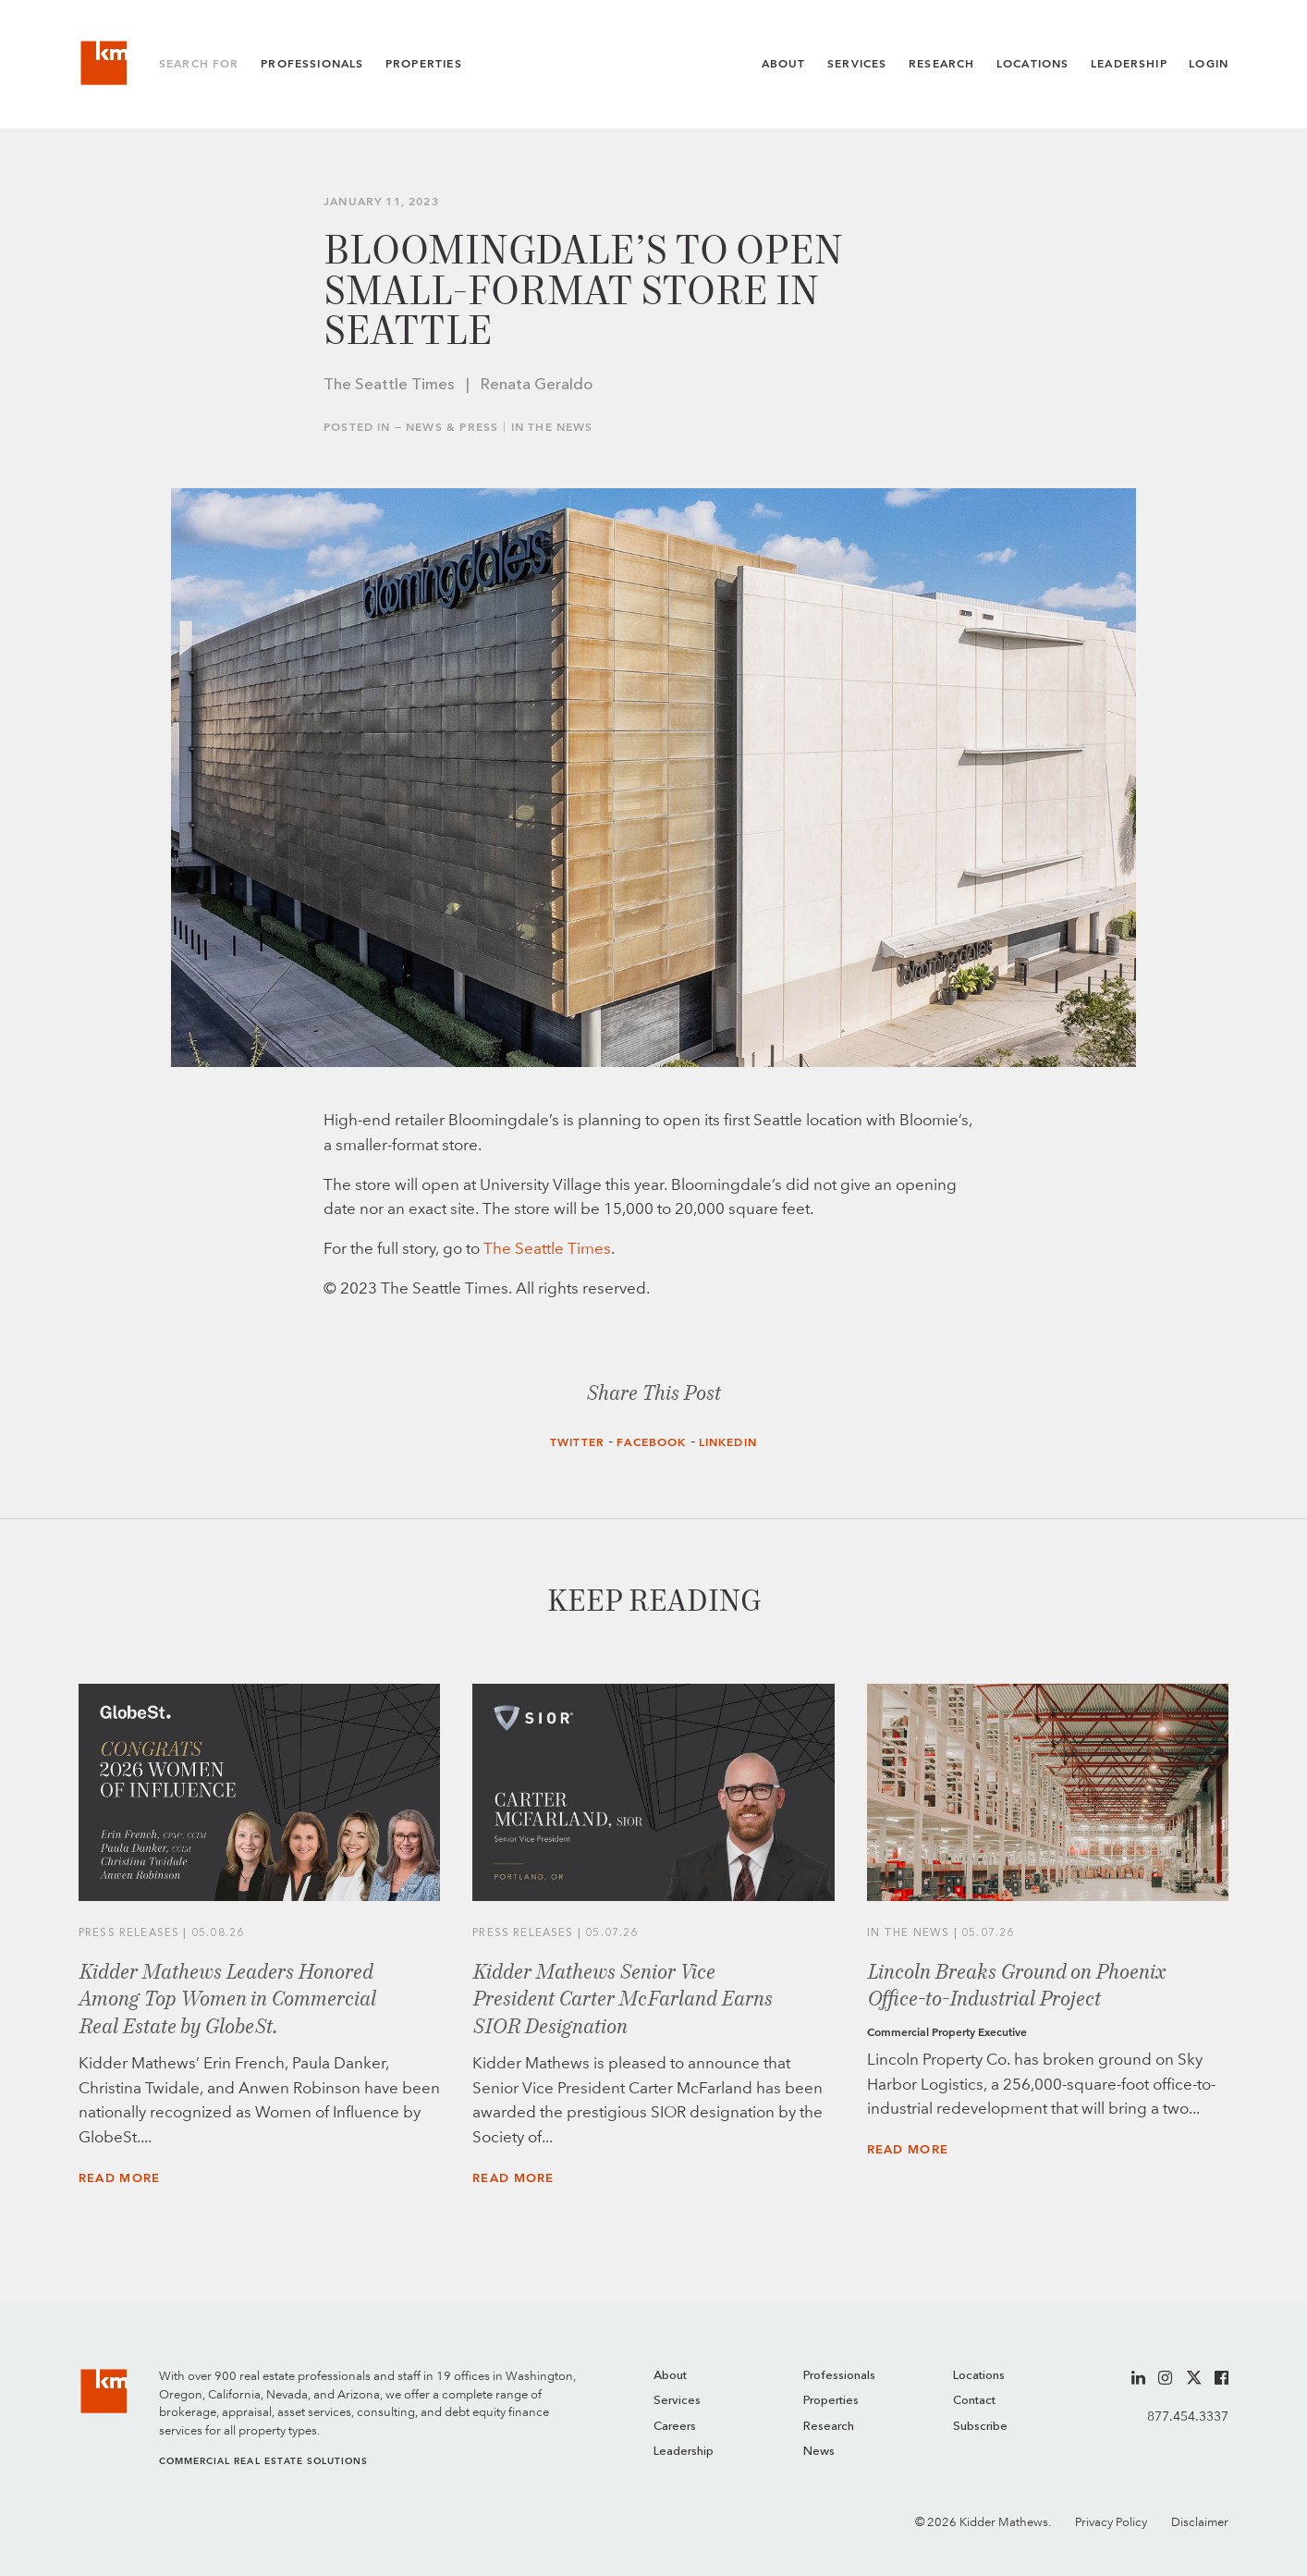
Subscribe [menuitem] (980, 2427)
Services (856, 63)
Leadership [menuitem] (684, 2452)
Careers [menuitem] (675, 2427)
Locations (1032, 63)
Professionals (312, 63)
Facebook (651, 1442)
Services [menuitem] (677, 2401)
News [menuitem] (819, 2452)
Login (1208, 63)
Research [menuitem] (828, 2427)
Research (941, 63)
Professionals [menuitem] (839, 2376)
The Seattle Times (547, 1248)
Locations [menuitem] (979, 2376)
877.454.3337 (1187, 2416)
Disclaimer (1199, 2522)
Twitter (577, 1442)
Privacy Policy (1111, 2522)
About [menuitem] (670, 2376)
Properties (423, 63)
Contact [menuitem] (974, 2401)
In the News (552, 427)
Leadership (1129, 63)
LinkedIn (728, 1442)
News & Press (452, 427)
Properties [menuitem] (831, 2401)
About (784, 63)
